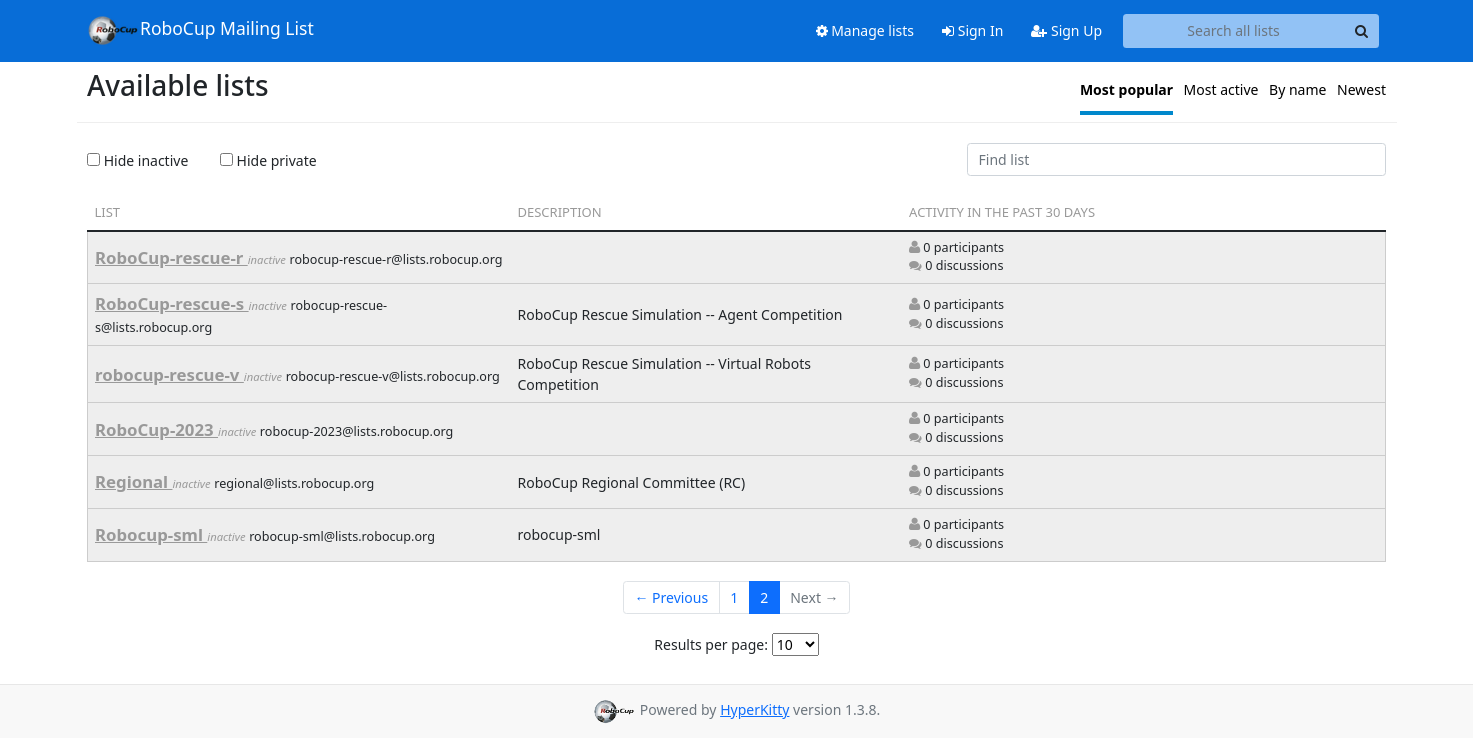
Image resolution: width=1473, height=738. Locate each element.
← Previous (671, 597)
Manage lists (865, 30)
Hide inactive (137, 160)
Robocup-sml (151, 534)
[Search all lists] (1233, 31)
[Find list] (1176, 160)
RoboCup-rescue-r (171, 257)
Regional (133, 481)
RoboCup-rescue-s (172, 303)
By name (1297, 89)
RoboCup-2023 (156, 429)
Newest (1361, 89)
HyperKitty (754, 709)
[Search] (1361, 31)
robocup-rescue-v (169, 374)
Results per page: (711, 644)
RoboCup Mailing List (200, 30)
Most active (1221, 89)
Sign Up (1066, 30)
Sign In (972, 30)
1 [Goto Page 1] (734, 597)
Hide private (268, 160)
